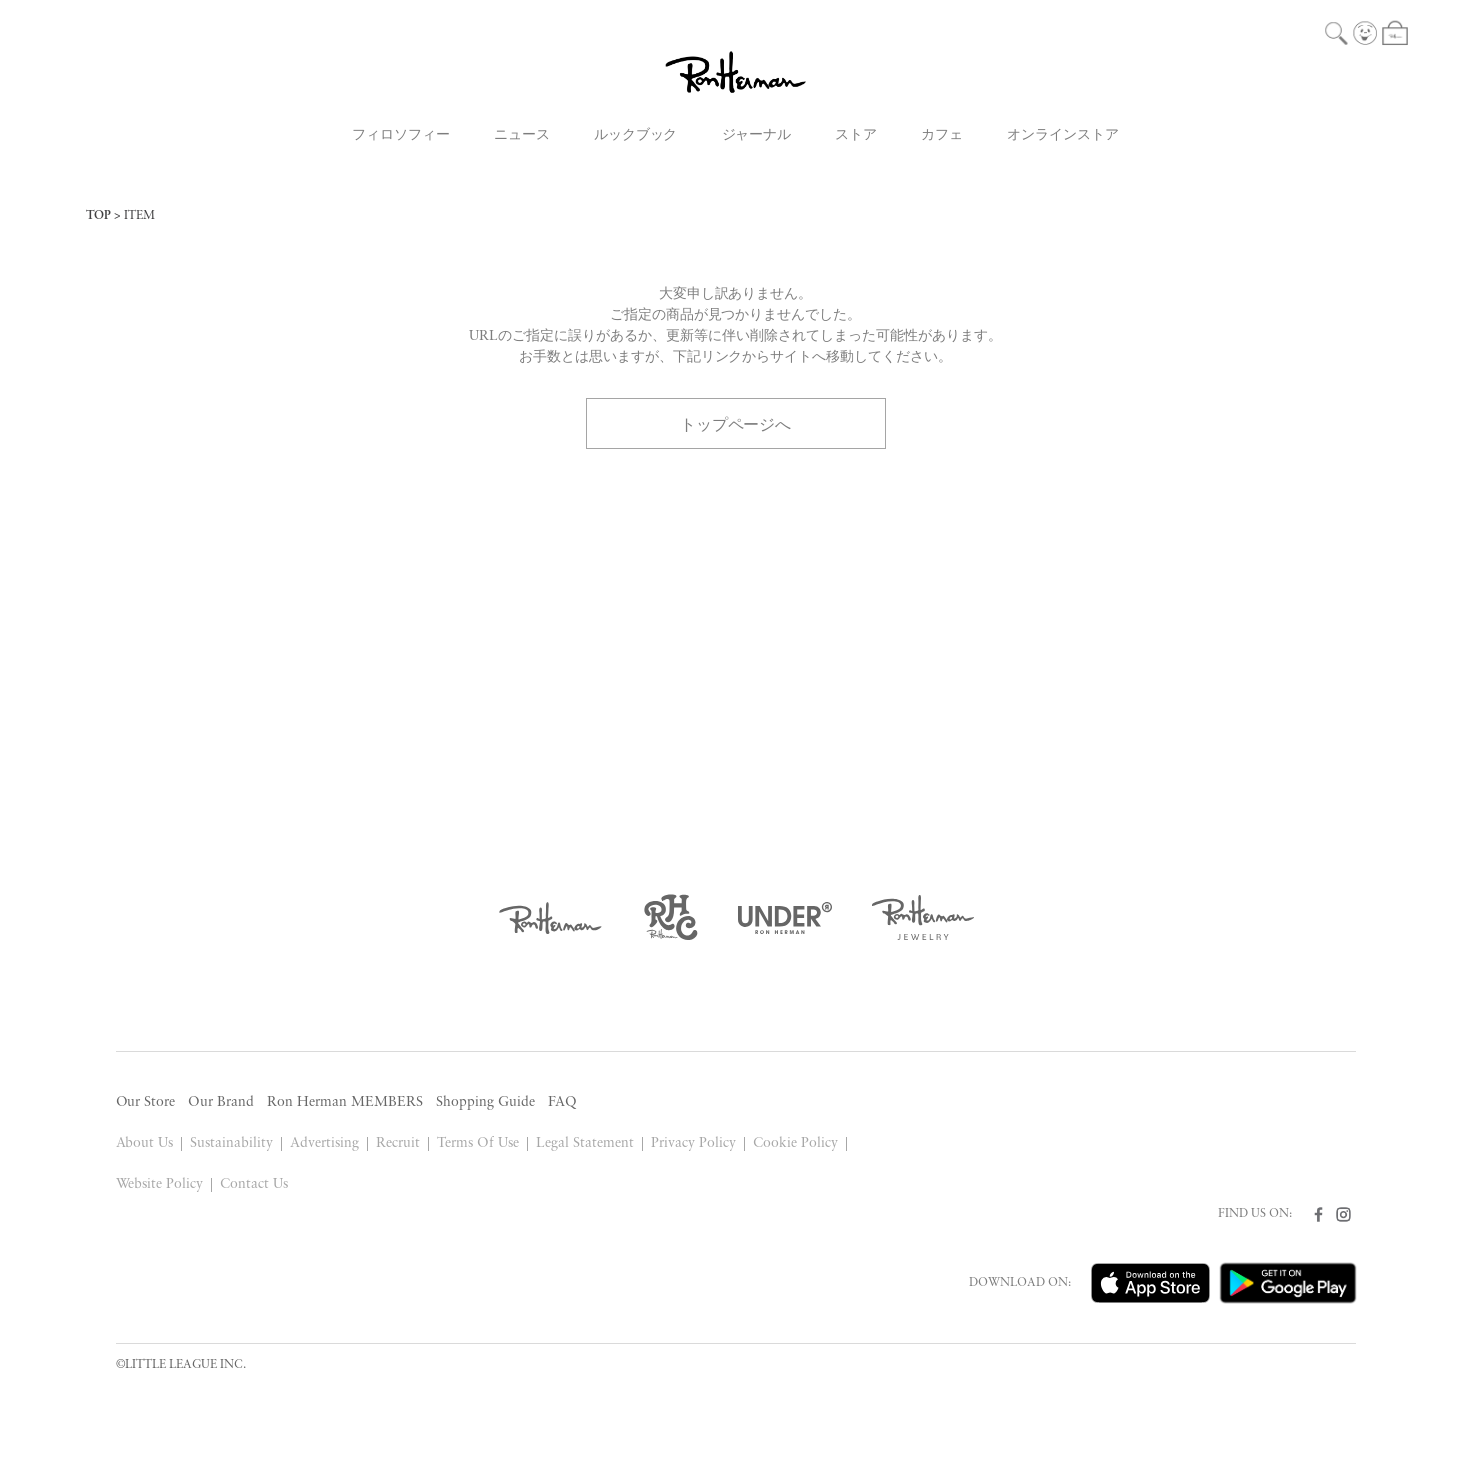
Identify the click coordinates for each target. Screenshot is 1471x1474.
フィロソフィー (401, 135)
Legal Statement (585, 1143)
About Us (145, 1143)
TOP (99, 216)
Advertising (324, 1143)
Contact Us (254, 1184)
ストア (856, 135)
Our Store (146, 1102)
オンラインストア (1063, 135)
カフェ (942, 135)
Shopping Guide (485, 1102)
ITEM (139, 216)
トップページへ (736, 423)
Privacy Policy (693, 1143)
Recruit (398, 1143)
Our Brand (221, 1102)
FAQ (562, 1102)
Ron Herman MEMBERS (345, 1102)
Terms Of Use (478, 1143)
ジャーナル (757, 135)
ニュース (522, 135)
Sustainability (231, 1143)
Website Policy (160, 1184)
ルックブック (636, 135)
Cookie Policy (795, 1143)
